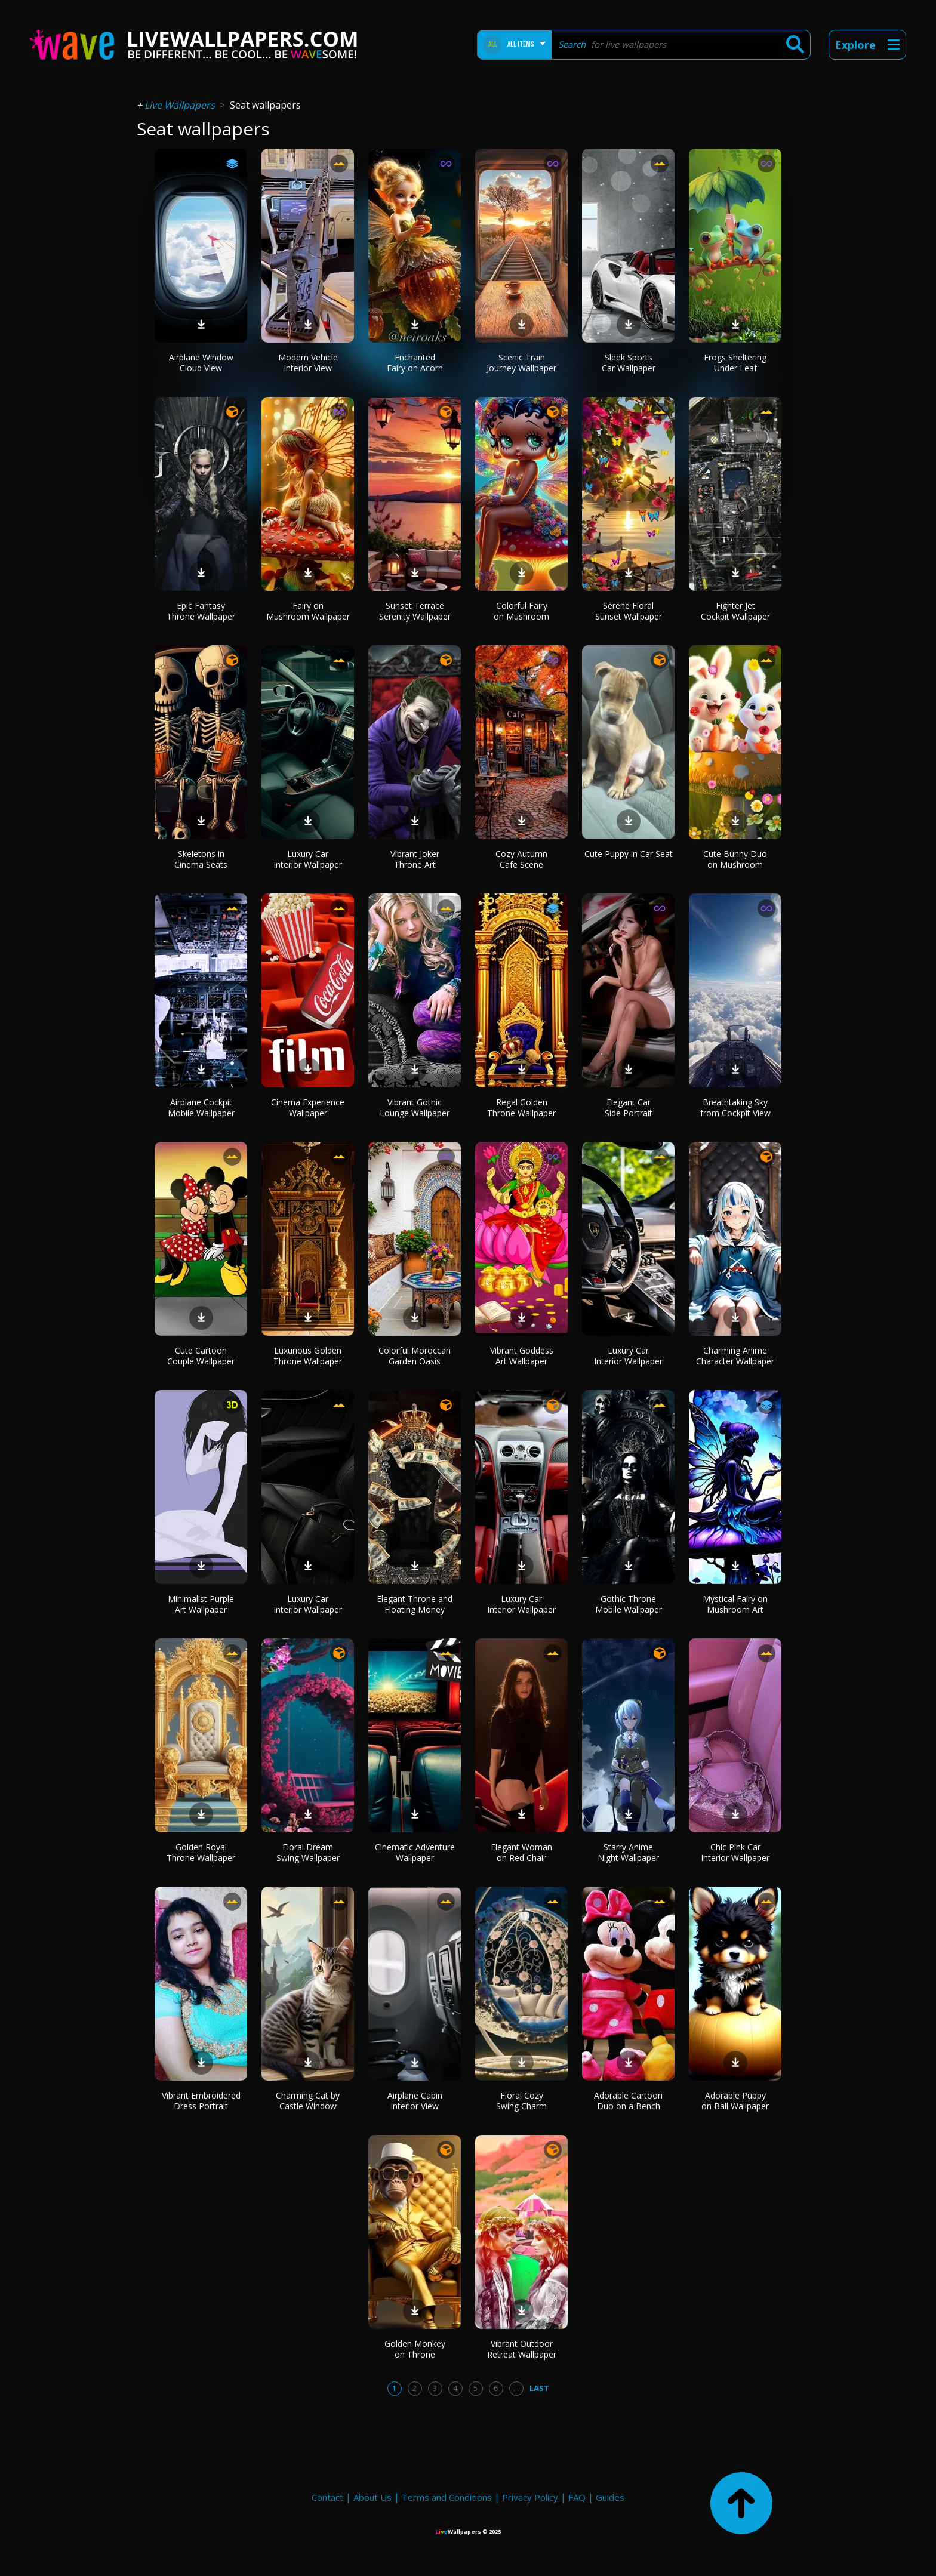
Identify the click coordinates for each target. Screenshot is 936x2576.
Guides (610, 2497)
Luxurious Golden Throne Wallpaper (307, 1356)
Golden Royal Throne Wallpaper (201, 1852)
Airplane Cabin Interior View (414, 2101)
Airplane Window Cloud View (201, 363)
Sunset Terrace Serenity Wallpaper (415, 611)
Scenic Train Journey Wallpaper (521, 363)
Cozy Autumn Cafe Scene (521, 859)
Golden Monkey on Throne (414, 2349)
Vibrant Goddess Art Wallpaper (521, 1356)
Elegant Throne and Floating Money (414, 1604)
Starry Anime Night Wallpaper (628, 1852)
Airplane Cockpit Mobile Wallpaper (201, 1107)
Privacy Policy (530, 2497)
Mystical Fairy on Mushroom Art (735, 1604)
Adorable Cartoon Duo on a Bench (628, 2101)
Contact (327, 2497)
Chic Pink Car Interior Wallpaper (735, 1852)
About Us (372, 2497)
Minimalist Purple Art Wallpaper (201, 1604)
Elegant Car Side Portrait (628, 1107)
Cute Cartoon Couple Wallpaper (201, 1356)
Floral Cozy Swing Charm (521, 2101)
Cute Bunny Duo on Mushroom (735, 859)
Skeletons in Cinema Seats (200, 859)
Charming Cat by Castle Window (308, 2101)
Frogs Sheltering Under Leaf (735, 363)
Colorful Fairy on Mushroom (521, 611)
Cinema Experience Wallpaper (307, 1107)
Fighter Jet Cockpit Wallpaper (735, 611)
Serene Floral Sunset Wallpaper (628, 611)
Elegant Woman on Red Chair (521, 1852)
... (516, 2388)
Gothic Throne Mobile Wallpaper (628, 1604)
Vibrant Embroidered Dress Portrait (201, 2101)
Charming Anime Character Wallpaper (735, 1356)
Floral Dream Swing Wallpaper (308, 1852)
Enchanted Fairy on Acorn (415, 363)
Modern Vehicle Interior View (308, 363)
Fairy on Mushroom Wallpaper (308, 611)
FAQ (577, 2497)
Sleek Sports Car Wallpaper (628, 363)
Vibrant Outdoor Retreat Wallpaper (521, 2349)
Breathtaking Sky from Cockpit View (735, 1107)
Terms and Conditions (447, 2497)
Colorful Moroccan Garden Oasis (414, 1356)
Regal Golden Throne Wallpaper (521, 1107)
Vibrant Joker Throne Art (414, 859)
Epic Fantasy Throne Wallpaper (201, 611)
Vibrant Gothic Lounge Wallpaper (414, 1107)
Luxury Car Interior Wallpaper (307, 859)
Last (539, 2388)
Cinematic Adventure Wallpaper (415, 1852)
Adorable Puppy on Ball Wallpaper (735, 2101)
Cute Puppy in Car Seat (628, 853)
